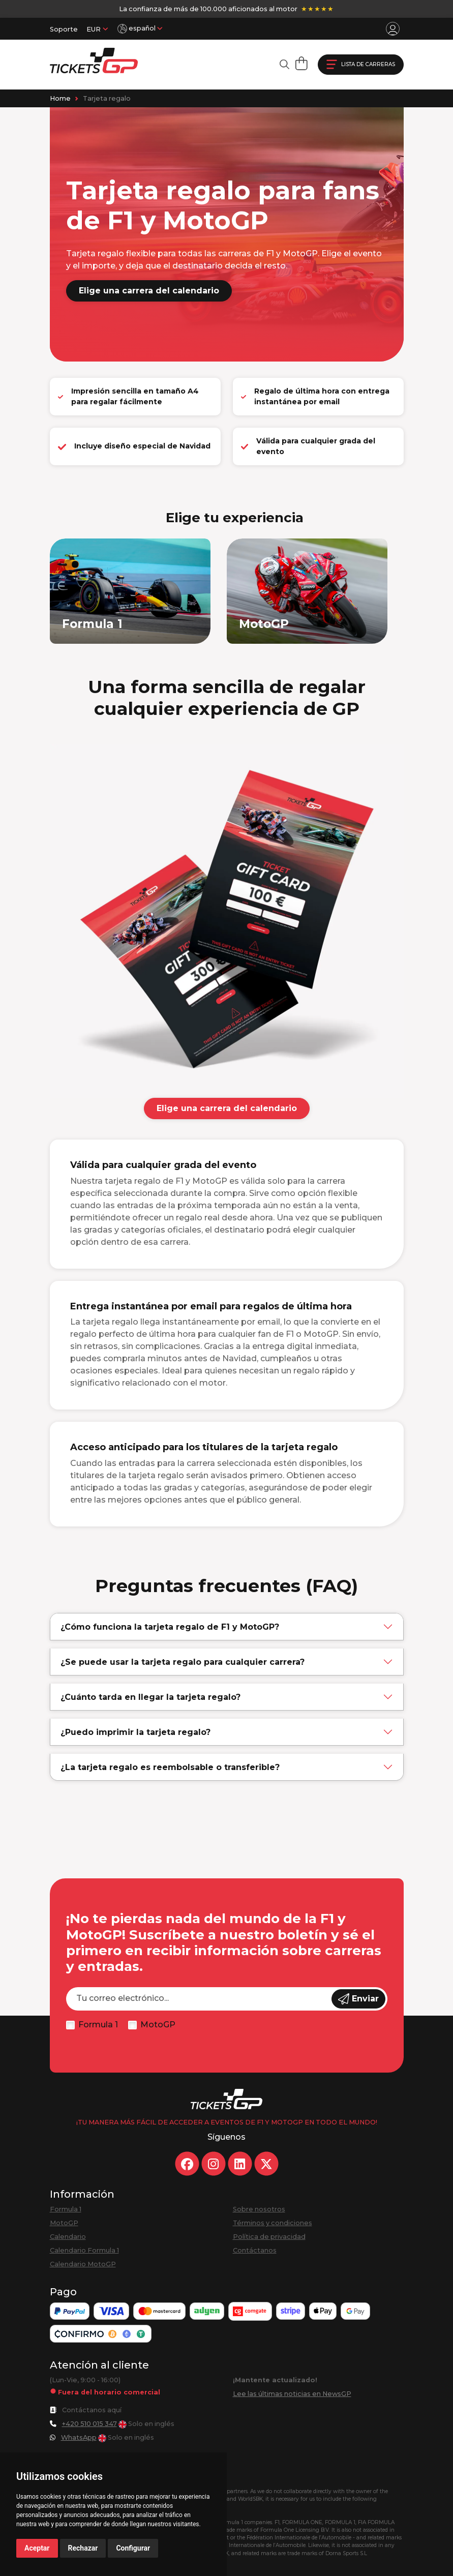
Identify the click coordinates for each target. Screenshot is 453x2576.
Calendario (68, 2236)
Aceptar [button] (37, 2548)
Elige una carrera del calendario (149, 290)
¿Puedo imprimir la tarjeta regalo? (135, 1732)
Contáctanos (255, 2250)
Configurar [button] (133, 2548)
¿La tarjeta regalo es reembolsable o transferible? (170, 1767)
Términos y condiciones (272, 2223)
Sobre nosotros (259, 2209)
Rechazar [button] (83, 2548)
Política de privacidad (269, 2236)
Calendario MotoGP (83, 2264)
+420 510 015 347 (89, 2424)
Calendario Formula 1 (84, 2250)
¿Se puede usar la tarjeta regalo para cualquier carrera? (183, 1662)
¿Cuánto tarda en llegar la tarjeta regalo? (150, 1697)
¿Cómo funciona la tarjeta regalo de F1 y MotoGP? (170, 1627)
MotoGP (157, 2024)
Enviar (358, 1998)
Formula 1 (98, 2024)
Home (60, 98)
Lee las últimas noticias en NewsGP (292, 2394)
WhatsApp (79, 2437)
